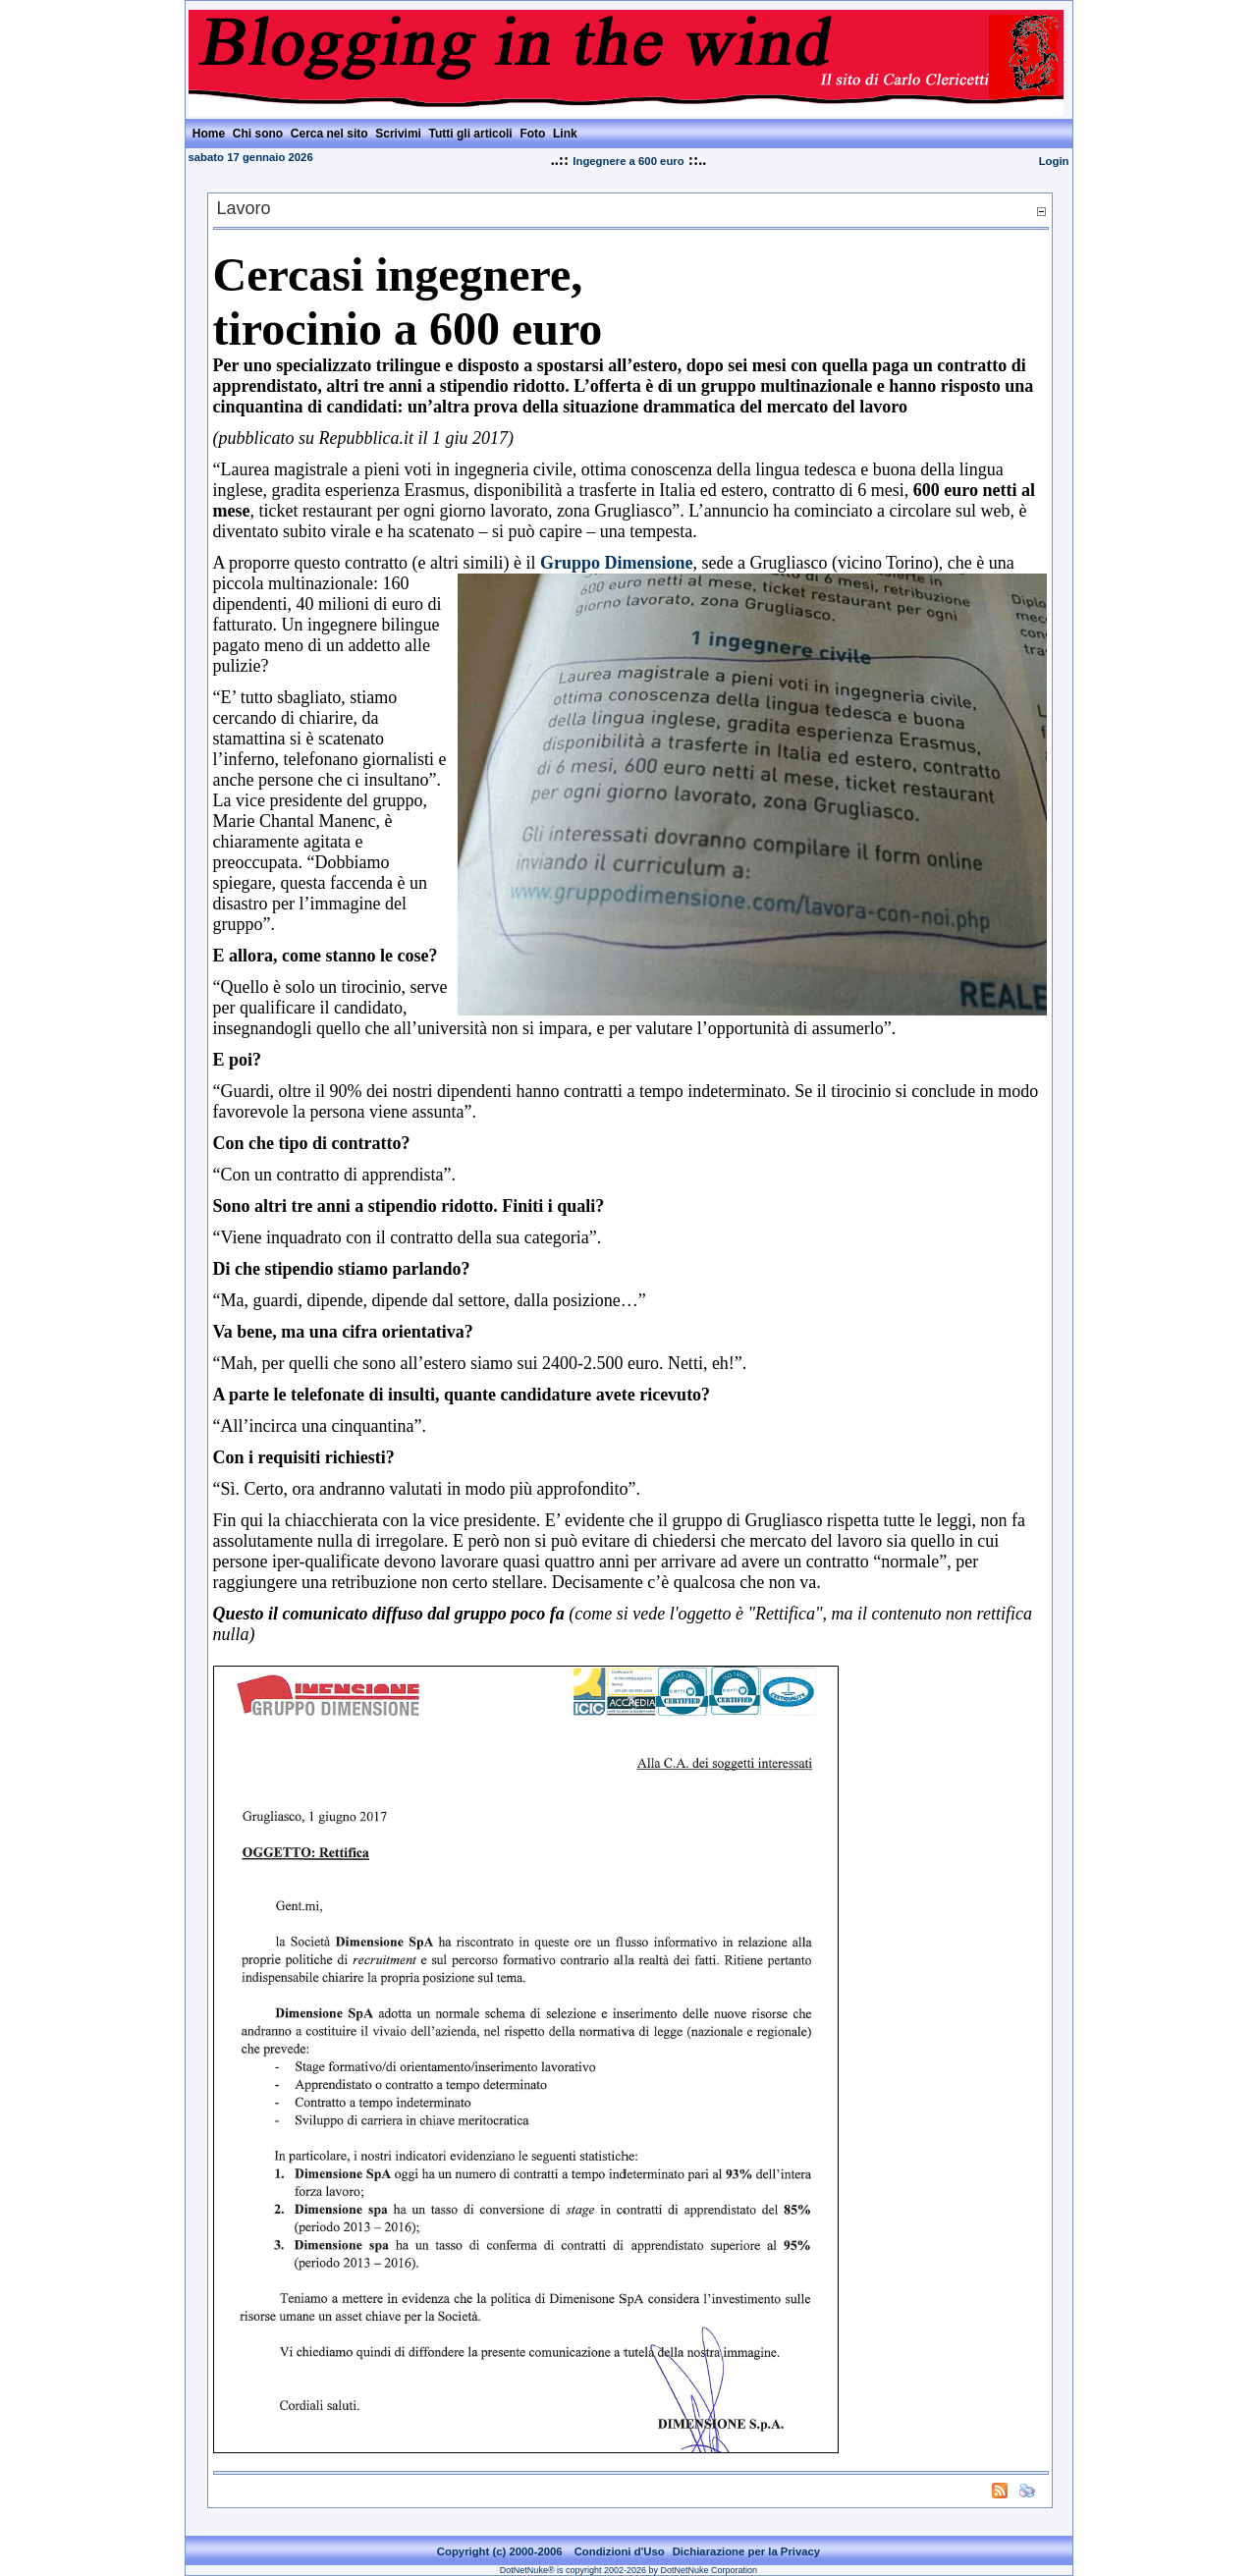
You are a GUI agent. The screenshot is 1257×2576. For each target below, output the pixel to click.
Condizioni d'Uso (619, 2551)
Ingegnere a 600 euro (628, 161)
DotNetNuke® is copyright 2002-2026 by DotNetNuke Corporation (628, 2570)
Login (1054, 161)
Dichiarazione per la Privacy (747, 2551)
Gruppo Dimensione (616, 563)
